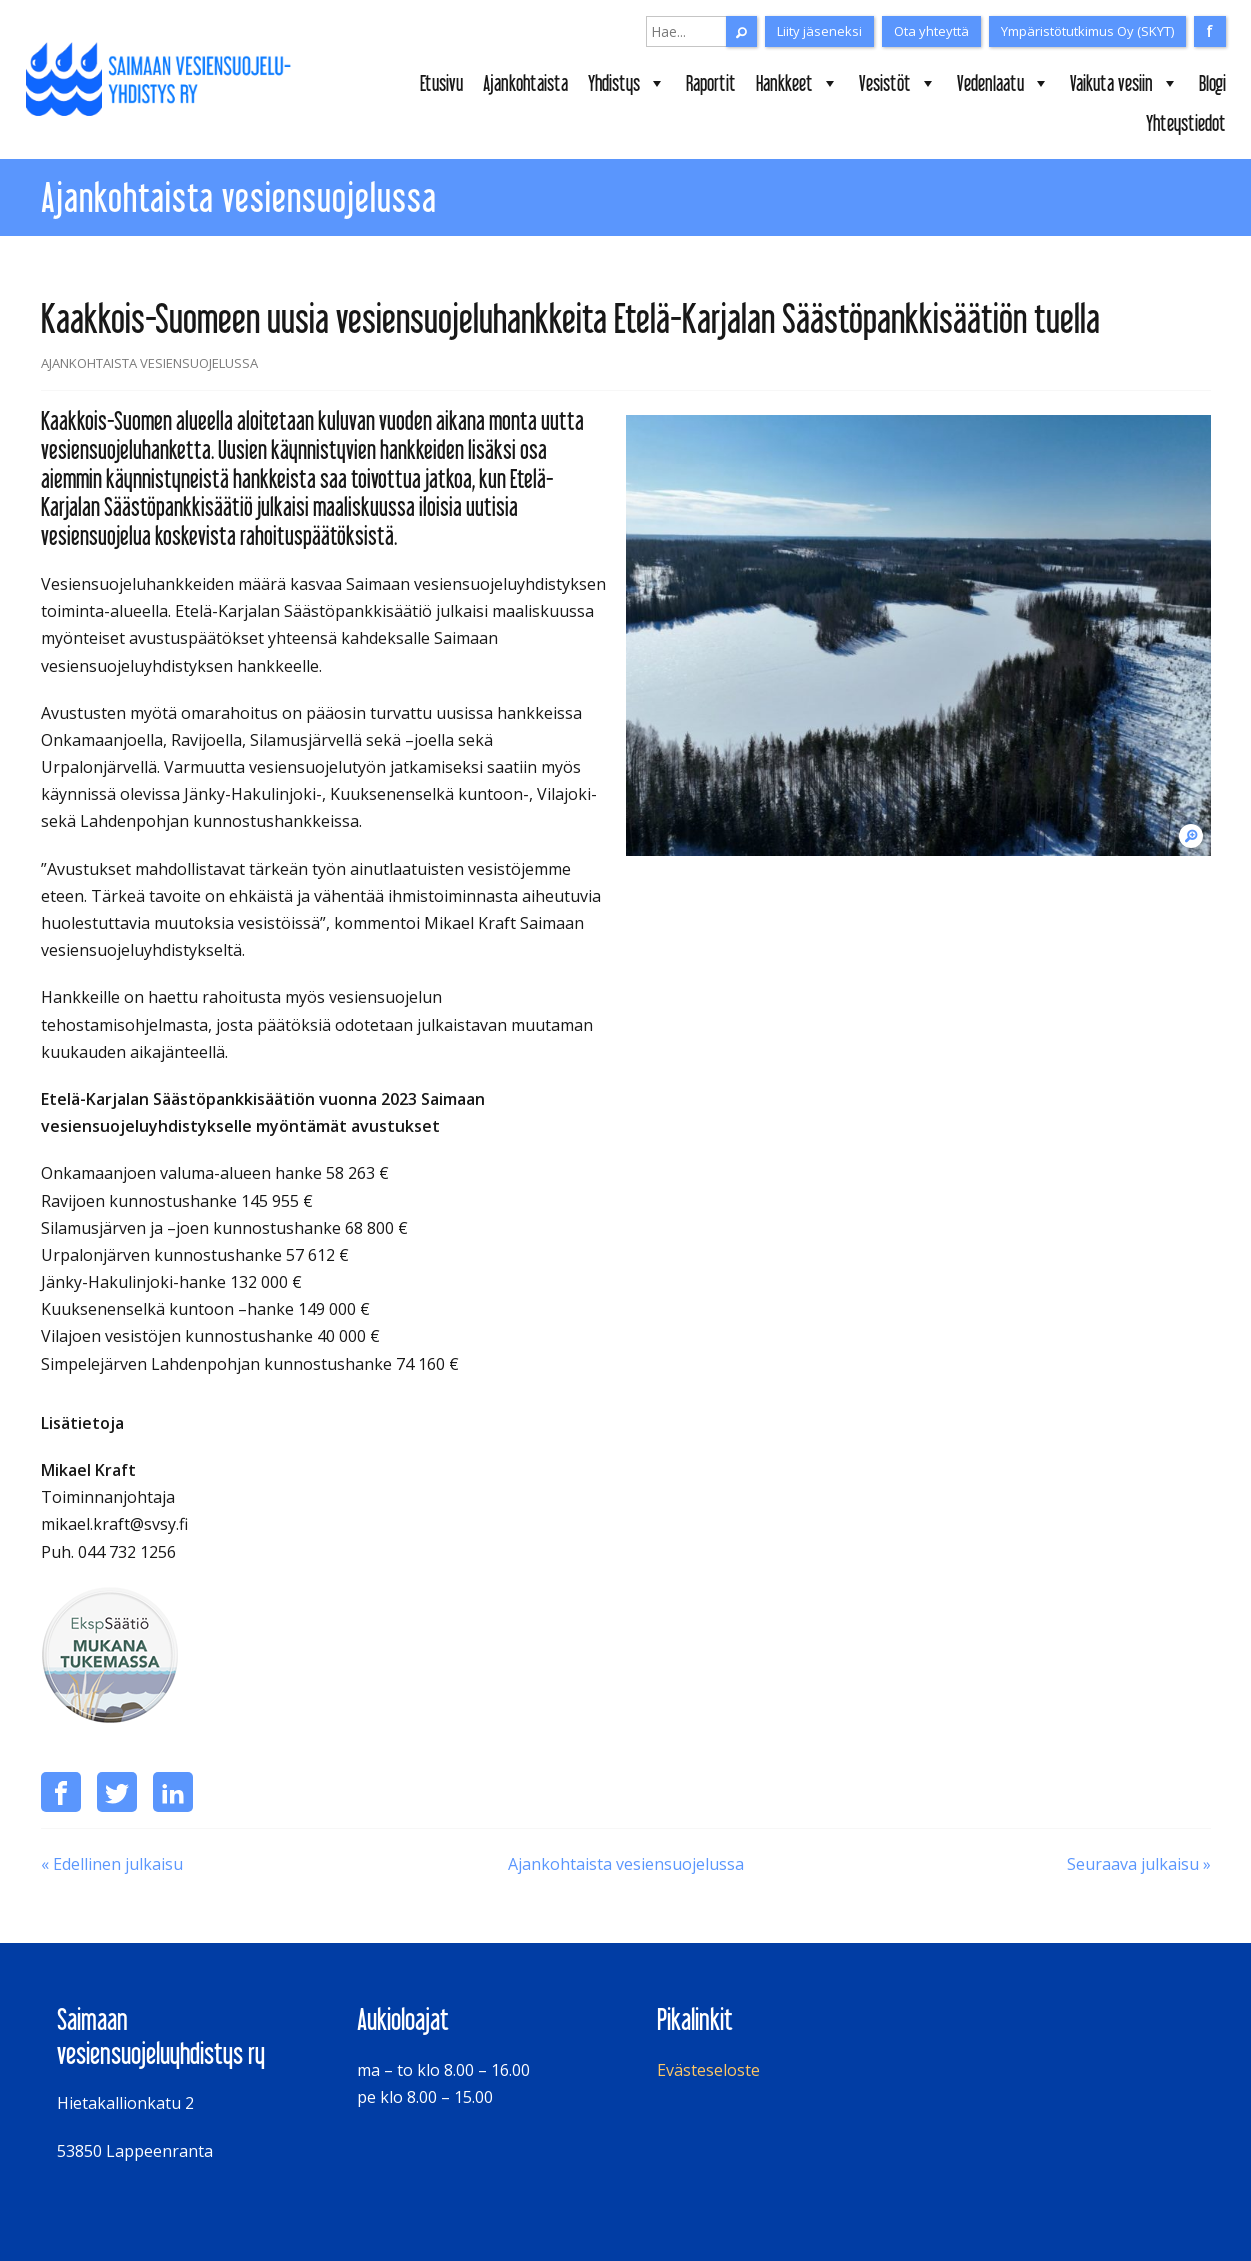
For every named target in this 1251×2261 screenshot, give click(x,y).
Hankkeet (797, 83)
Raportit (711, 83)
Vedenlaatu (1003, 83)
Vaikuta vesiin (1124, 83)
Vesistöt (898, 83)
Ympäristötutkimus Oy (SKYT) (1087, 31)
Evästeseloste (708, 2070)
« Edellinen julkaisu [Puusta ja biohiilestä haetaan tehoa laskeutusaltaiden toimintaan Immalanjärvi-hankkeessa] (112, 1864)
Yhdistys (627, 83)
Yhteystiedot (1186, 123)
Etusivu (441, 83)
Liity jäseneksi (819, 31)
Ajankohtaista (525, 83)
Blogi (1212, 83)
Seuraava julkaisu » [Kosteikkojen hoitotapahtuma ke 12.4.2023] (1139, 1864)
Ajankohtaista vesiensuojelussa (626, 1864)
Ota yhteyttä (931, 31)
